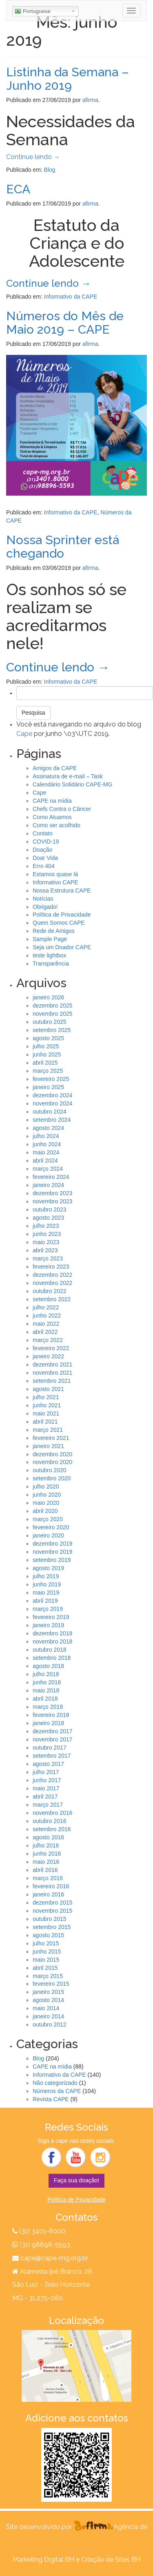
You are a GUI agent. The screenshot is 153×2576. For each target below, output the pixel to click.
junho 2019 (47, 1584)
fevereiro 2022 (51, 1348)
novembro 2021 (52, 1372)
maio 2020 (46, 1503)
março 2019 (48, 1609)
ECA (18, 189)
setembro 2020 (52, 1478)
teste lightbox (50, 955)
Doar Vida (45, 858)
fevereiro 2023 (51, 1266)
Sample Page (50, 939)
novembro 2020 (52, 1462)
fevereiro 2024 (51, 1177)
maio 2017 (46, 1788)
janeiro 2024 (48, 1185)
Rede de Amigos (54, 931)
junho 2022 (47, 1315)
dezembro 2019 (52, 1543)
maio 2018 (46, 1690)
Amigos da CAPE (55, 768)
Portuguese (33, 11)
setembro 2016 (52, 1829)
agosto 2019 (48, 1568)
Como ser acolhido (56, 825)
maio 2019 (46, 1592)
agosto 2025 (48, 1038)
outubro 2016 (50, 1821)
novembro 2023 (52, 1201)
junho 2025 (47, 1054)
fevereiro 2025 (51, 1079)
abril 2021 (45, 1421)
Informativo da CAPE (71, 296)
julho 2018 (46, 1674)
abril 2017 (45, 1796)
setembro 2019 (52, 1560)
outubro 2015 (50, 1919)
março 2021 (48, 1429)
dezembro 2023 (52, 1193)
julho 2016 (46, 1845)
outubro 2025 (50, 1022)
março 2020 (48, 1519)
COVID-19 (46, 841)
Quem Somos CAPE (59, 922)
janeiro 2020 (48, 1535)
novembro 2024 (52, 1103)
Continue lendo (33, 157)
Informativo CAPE (55, 882)
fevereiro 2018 (51, 1715)
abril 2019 (45, 1600)
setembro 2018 (52, 1658)
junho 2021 (47, 1405)
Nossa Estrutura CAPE (62, 890)
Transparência (51, 963)
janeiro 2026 (48, 997)
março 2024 (48, 1168)
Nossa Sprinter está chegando (62, 546)
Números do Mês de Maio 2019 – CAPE (65, 323)
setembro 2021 (52, 1381)
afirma (90, 100)
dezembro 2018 (52, 1633)
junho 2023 (47, 1234)
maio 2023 (46, 1242)
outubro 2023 (50, 1209)
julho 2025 (46, 1046)
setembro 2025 (52, 1030)
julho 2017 (46, 1772)
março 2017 (48, 1804)
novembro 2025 (52, 1013)
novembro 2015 (52, 1910)
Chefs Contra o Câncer (62, 809)
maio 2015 (46, 1959)
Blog (49, 169)
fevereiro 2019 (51, 1617)
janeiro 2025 (48, 1087)
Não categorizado (55, 2083)
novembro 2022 (52, 1283)
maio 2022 (46, 1323)
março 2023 (48, 1258)
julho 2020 (46, 1486)
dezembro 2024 (52, 1095)
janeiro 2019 (48, 1625)
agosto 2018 (48, 1666)
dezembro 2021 (52, 1364)
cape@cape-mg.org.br (54, 2258)
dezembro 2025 (52, 1005)
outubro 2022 (50, 1291)
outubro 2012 (50, 2024)
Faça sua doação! (76, 2180)
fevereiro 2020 (51, 1527)
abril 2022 (45, 1332)
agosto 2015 (48, 1935)
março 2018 (48, 1706)
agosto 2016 (48, 1837)
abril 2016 (45, 1870)
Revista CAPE (51, 2099)
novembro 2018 (52, 1641)
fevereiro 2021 (51, 1438)
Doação (42, 849)
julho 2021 (46, 1397)
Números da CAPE (57, 2091)
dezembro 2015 (52, 1902)
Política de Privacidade (62, 914)
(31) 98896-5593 (44, 2244)
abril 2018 (45, 1698)
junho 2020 (47, 1494)
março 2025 (48, 1071)
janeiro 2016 (48, 1894)
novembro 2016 (52, 1813)
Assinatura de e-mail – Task (68, 776)
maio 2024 (46, 1152)
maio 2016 (46, 1861)
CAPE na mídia (52, 800)
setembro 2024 (52, 1119)
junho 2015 (47, 1951)
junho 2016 (47, 1853)
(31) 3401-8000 (42, 2231)
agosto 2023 (48, 1217)
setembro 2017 (52, 1755)
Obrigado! (45, 907)
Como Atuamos (52, 817)
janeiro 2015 (48, 1992)
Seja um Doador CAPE (62, 947)
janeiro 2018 (48, 1723)
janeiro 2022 (48, 1356)
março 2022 (48, 1340)
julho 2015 (46, 1943)
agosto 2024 (48, 1128)
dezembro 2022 (52, 1274)
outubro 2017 (50, 1747)
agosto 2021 (48, 1389)
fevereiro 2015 (51, 1983)
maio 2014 (46, 2008)
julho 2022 (46, 1307)
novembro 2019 (52, 1551)
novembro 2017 (52, 1739)
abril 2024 (45, 1160)
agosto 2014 (48, 2000)
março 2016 (48, 1878)
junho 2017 (47, 1780)
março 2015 (48, 1976)
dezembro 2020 (52, 1454)
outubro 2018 (50, 1649)
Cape (24, 734)
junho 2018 (47, 1682)
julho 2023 (46, 1226)
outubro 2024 (50, 1111)
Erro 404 (44, 866)
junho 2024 (47, 1144)
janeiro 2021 (48, 1446)
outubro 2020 (50, 1470)
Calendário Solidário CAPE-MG (72, 784)
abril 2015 (45, 1968)
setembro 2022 (52, 1299)
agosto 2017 (48, 1764)
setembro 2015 (52, 1927)
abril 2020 (45, 1511)
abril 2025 (45, 1062)
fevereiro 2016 (51, 1886)
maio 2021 (46, 1413)
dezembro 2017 (52, 1731)
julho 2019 (46, 1576)
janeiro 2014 (48, 2016)
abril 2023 (45, 1250)
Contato (43, 833)
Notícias (43, 898)
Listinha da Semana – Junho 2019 (67, 79)
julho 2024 (46, 1136)
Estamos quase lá (55, 874)
